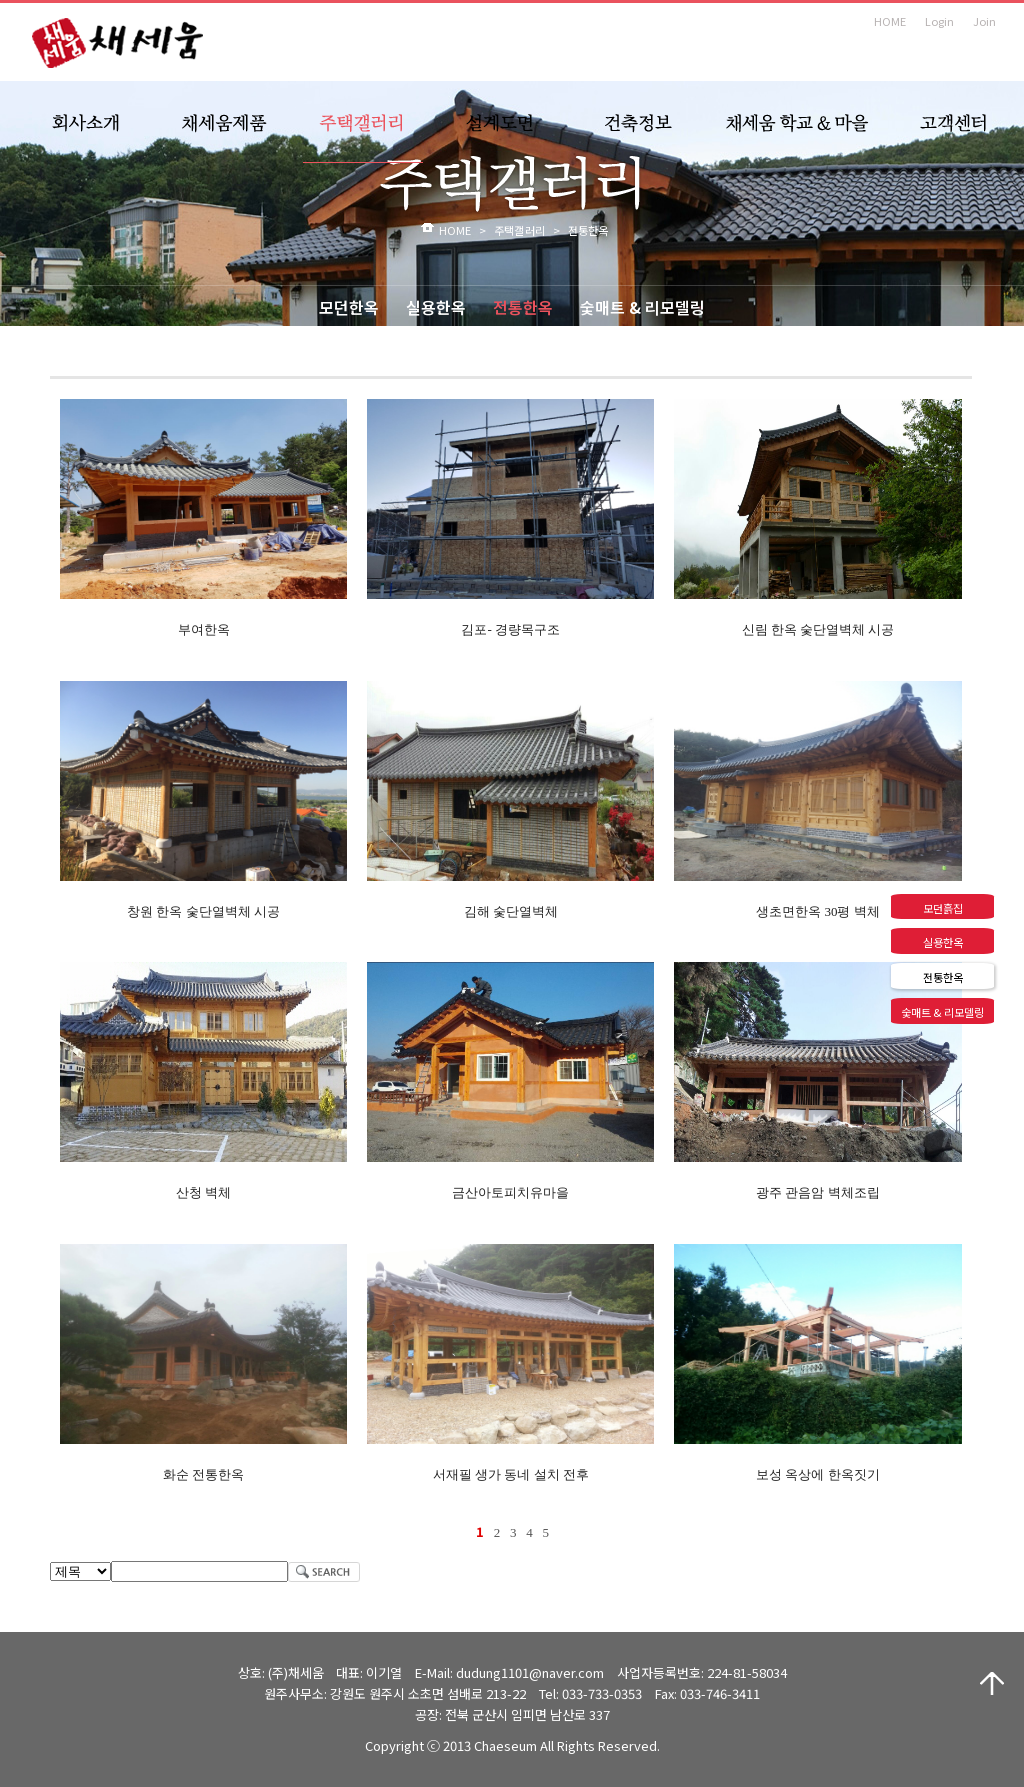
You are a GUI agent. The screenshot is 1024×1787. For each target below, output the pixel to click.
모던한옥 (349, 307)
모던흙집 (943, 908)
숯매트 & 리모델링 (642, 307)
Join (984, 21)
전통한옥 (523, 307)
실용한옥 (436, 307)
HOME (890, 21)
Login (939, 21)
